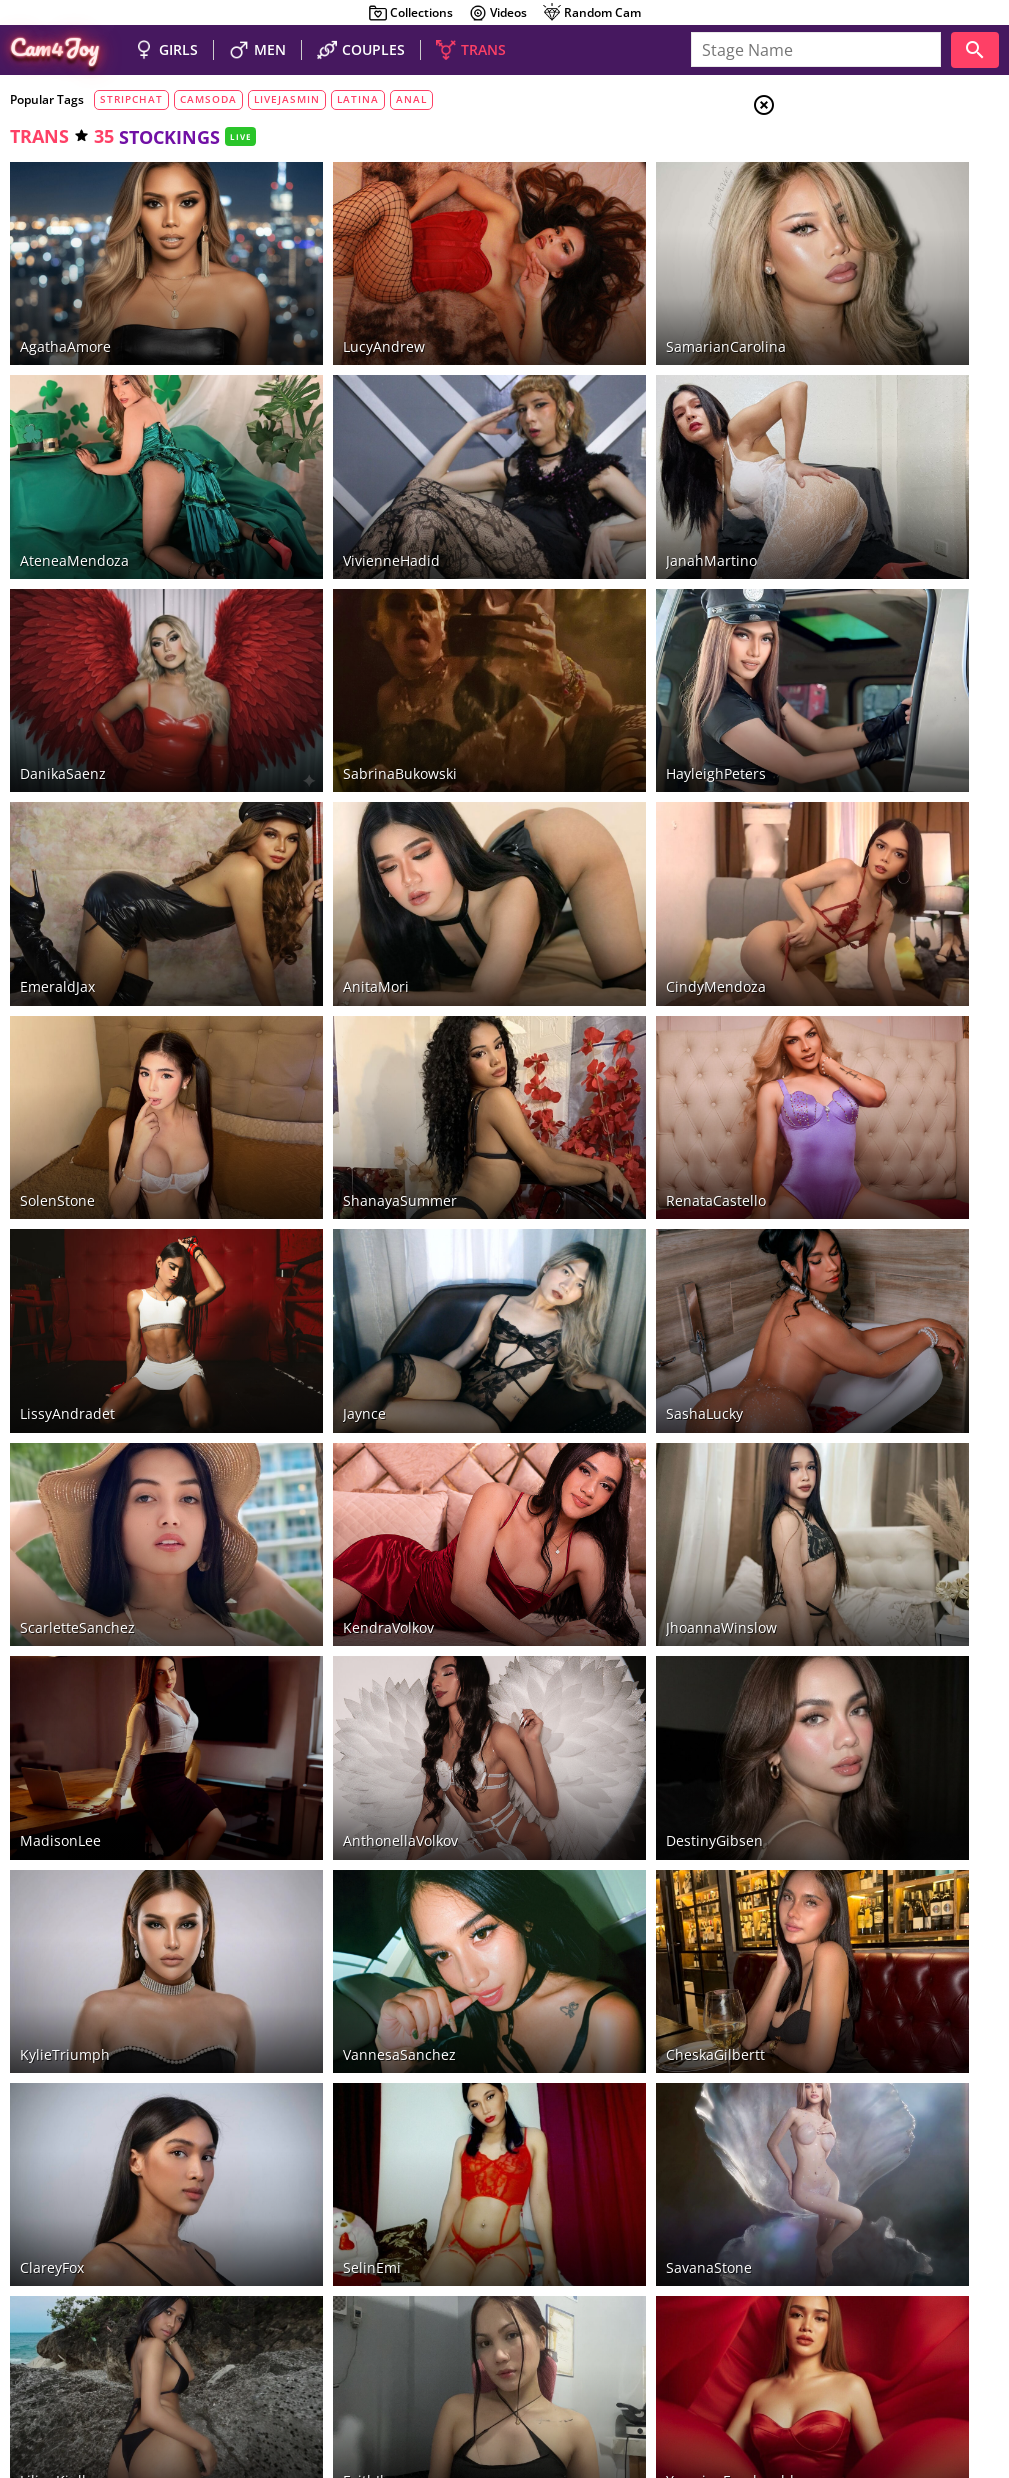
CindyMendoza (566, 791)
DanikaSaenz (63, 627)
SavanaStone (559, 1780)
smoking (844, 341)
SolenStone (57, 956)
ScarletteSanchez (77, 1285)
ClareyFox (52, 1780)
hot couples (96, 2327)
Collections (410, 13)
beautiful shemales (311, 2327)
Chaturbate (612, 2257)
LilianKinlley (60, 1944)
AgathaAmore (65, 297)
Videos (497, 13)
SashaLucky (554, 1121)
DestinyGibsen (564, 1450)
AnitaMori (301, 791)
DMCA (887, 2349)
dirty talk (847, 366)
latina (358, 99)
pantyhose (852, 439)
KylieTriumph (65, 1615)
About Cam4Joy (813, 2349)
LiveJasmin (126, 2277)
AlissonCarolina (320, 2109)
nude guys (178, 2327)
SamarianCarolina (576, 297)
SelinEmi (297, 1780)
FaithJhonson (311, 1944)
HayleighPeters (566, 627)
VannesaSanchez (324, 1615)
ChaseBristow (65, 2109)
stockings (848, 415)
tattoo (837, 390)
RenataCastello (566, 956)
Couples (849, 180)
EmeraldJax (57, 791)
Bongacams (527, 2257)
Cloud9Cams (953, 2349)
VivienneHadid (316, 462)
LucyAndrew (309, 297)
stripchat (131, 99)
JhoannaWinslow (571, 1285)
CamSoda (51, 2277)
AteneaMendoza (74, 462)
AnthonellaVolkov (325, 1450)
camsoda (208, 99)
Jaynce (289, 1121)
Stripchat (450, 2257)
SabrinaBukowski (325, 627)
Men (835, 205)
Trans (840, 229)
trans (39, 136)
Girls (839, 156)
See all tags (897, 1289)
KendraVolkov (313, 1285)
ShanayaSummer (325, 956)
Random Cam (591, 13)
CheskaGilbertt (565, 1615)
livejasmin (287, 99)
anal (411, 99)
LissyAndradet (67, 1121)
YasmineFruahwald (580, 1944)
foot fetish (857, 317)
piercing (839, 463)
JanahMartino (561, 462)
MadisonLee (60, 1450)
